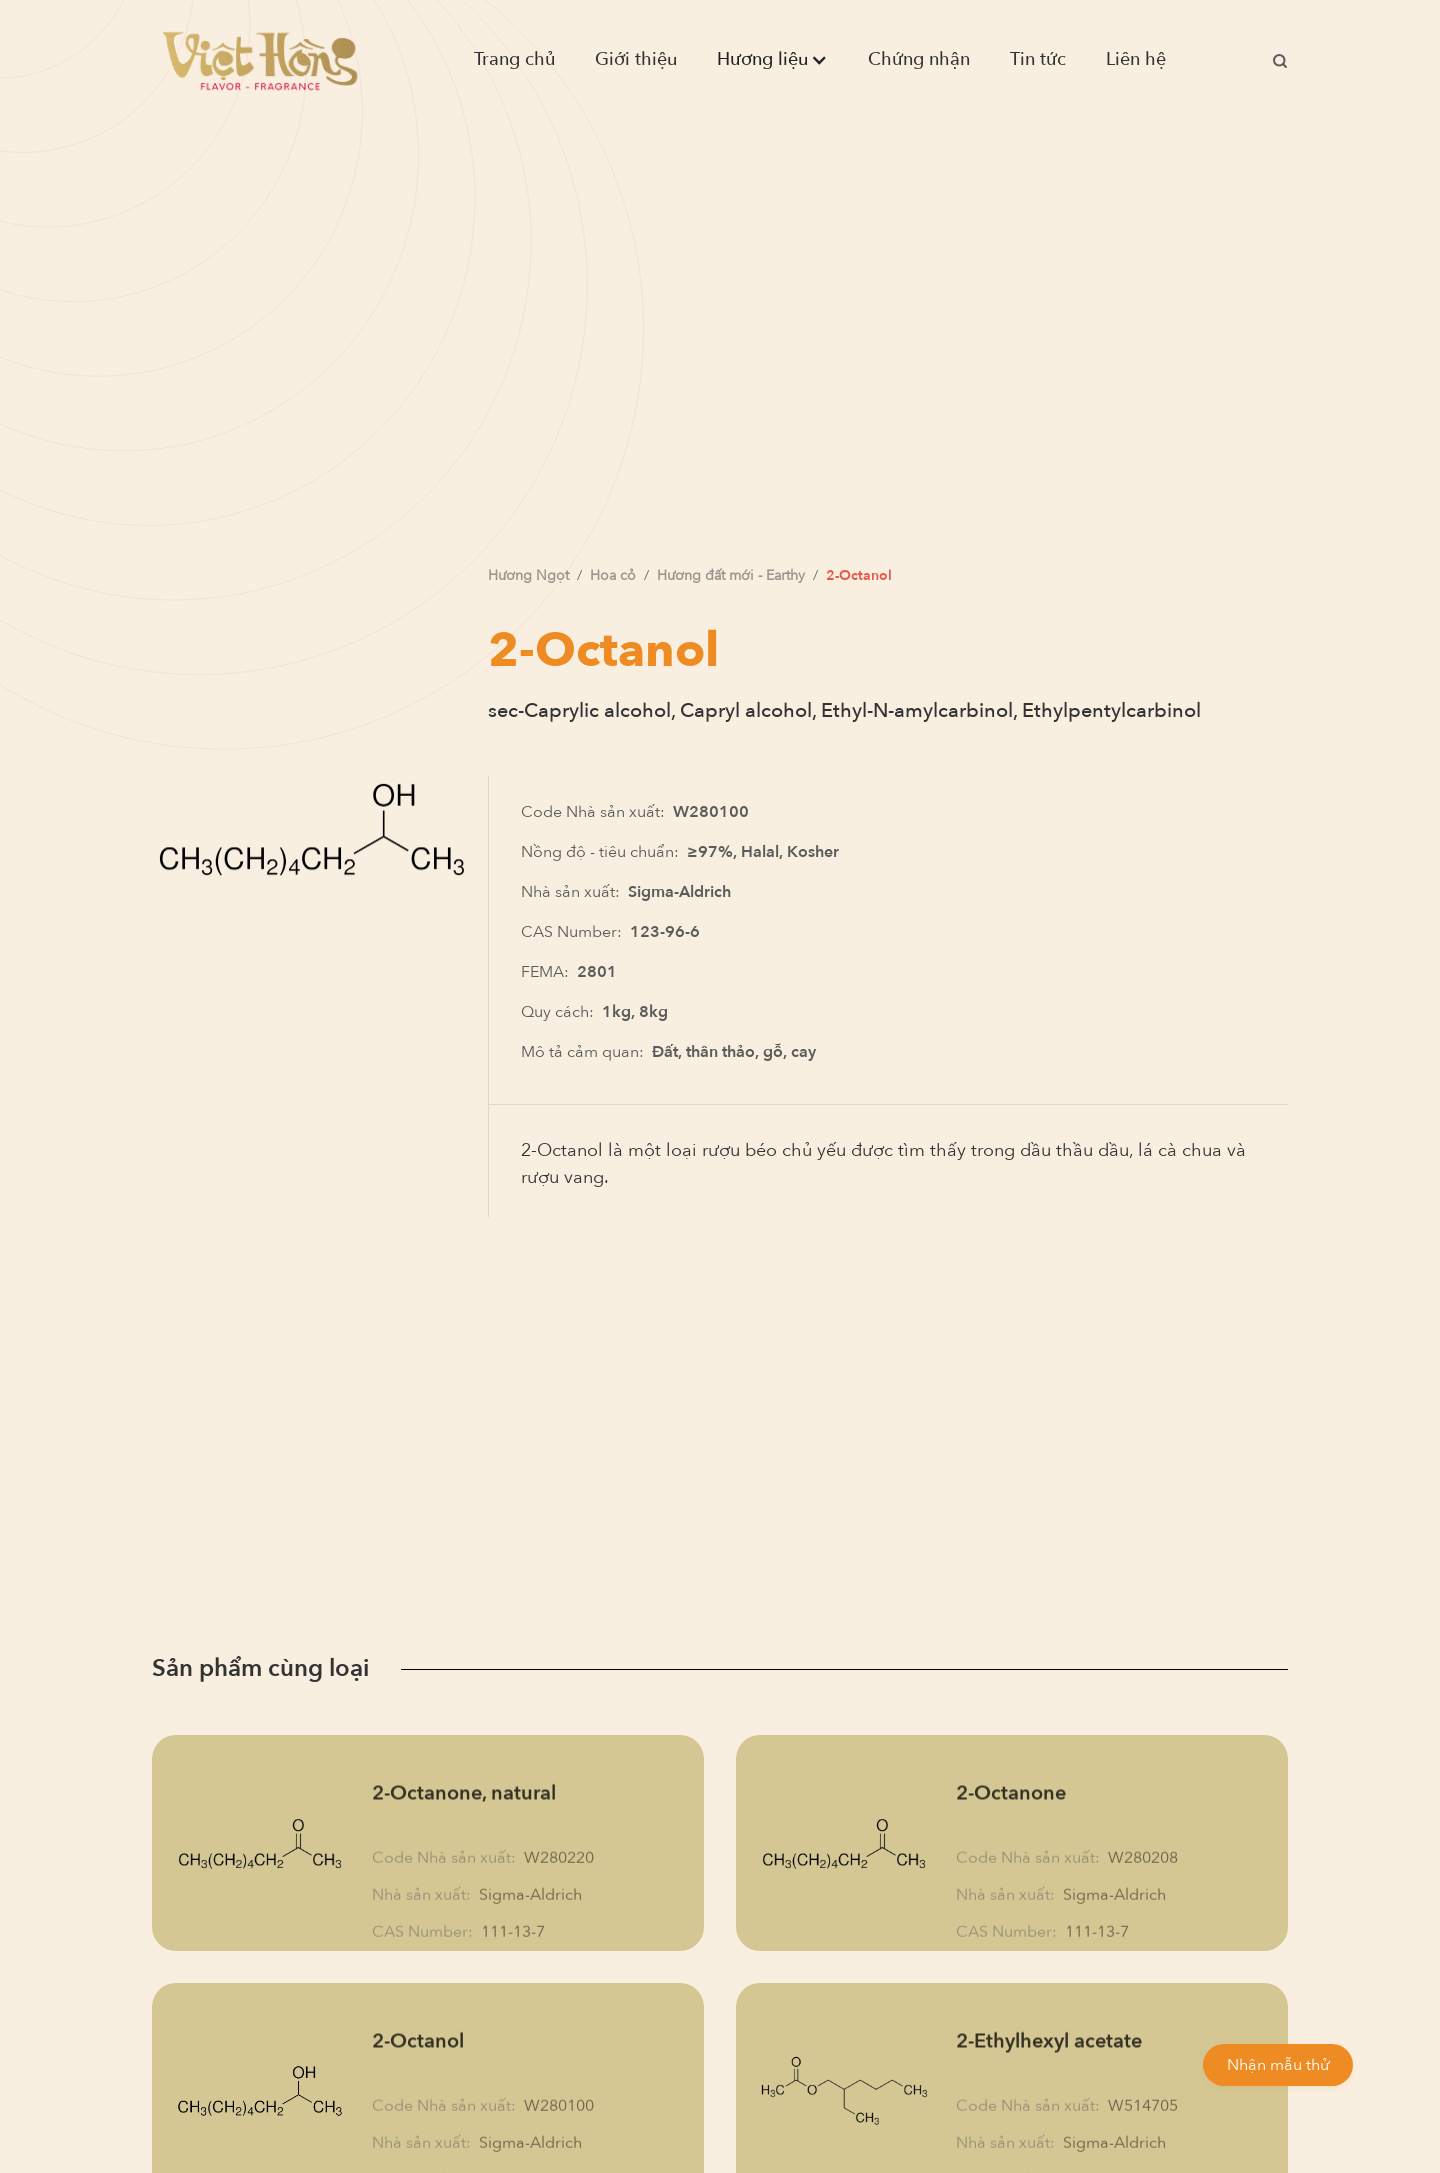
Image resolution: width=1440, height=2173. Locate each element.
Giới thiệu (636, 59)
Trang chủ (514, 59)
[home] (260, 60)
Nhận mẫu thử (1278, 2065)
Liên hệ (1136, 59)
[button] (772, 60)
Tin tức (1038, 59)
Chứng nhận (919, 59)
